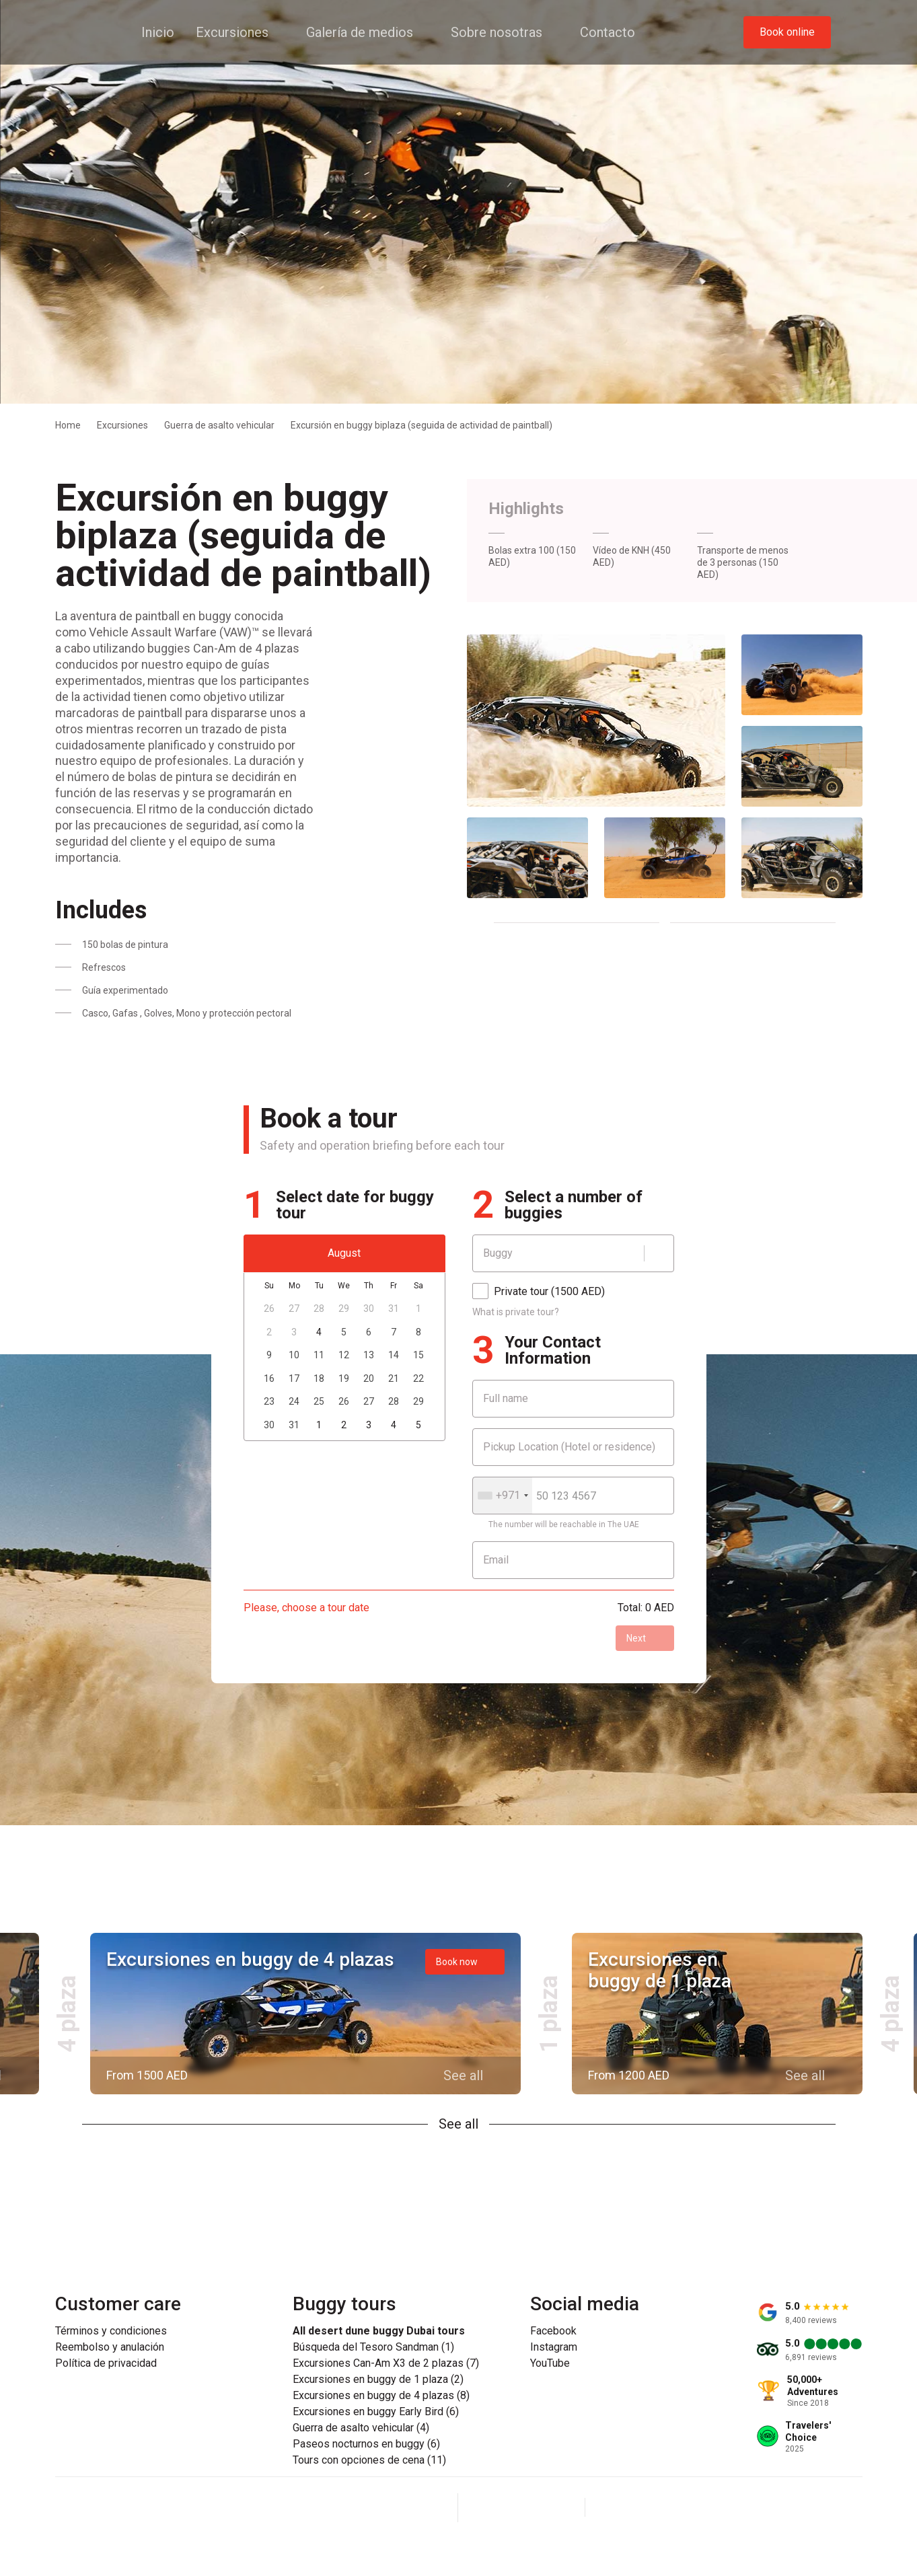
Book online (787, 32)
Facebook (553, 2331)
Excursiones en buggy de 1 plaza (659, 1970)
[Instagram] (521, 2507)
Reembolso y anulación (109, 2347)
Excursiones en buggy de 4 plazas (250, 1959)
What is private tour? (515, 1312)
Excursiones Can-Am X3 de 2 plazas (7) (386, 2363)
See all (458, 2124)
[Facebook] (489, 2507)
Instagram (553, 2347)
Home (68, 425)
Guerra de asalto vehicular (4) (361, 2428)
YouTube (550, 2363)
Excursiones (122, 425)
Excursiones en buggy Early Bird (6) (376, 2411)
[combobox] (502, 1495)
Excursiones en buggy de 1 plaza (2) (378, 2379)
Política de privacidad (106, 2363)
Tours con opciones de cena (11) (369, 2460)
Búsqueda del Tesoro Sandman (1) (373, 2347)
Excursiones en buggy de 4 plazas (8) (381, 2395)
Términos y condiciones (111, 2331)
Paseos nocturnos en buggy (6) (366, 2444)
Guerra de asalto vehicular (219, 425)
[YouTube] (553, 2507)
